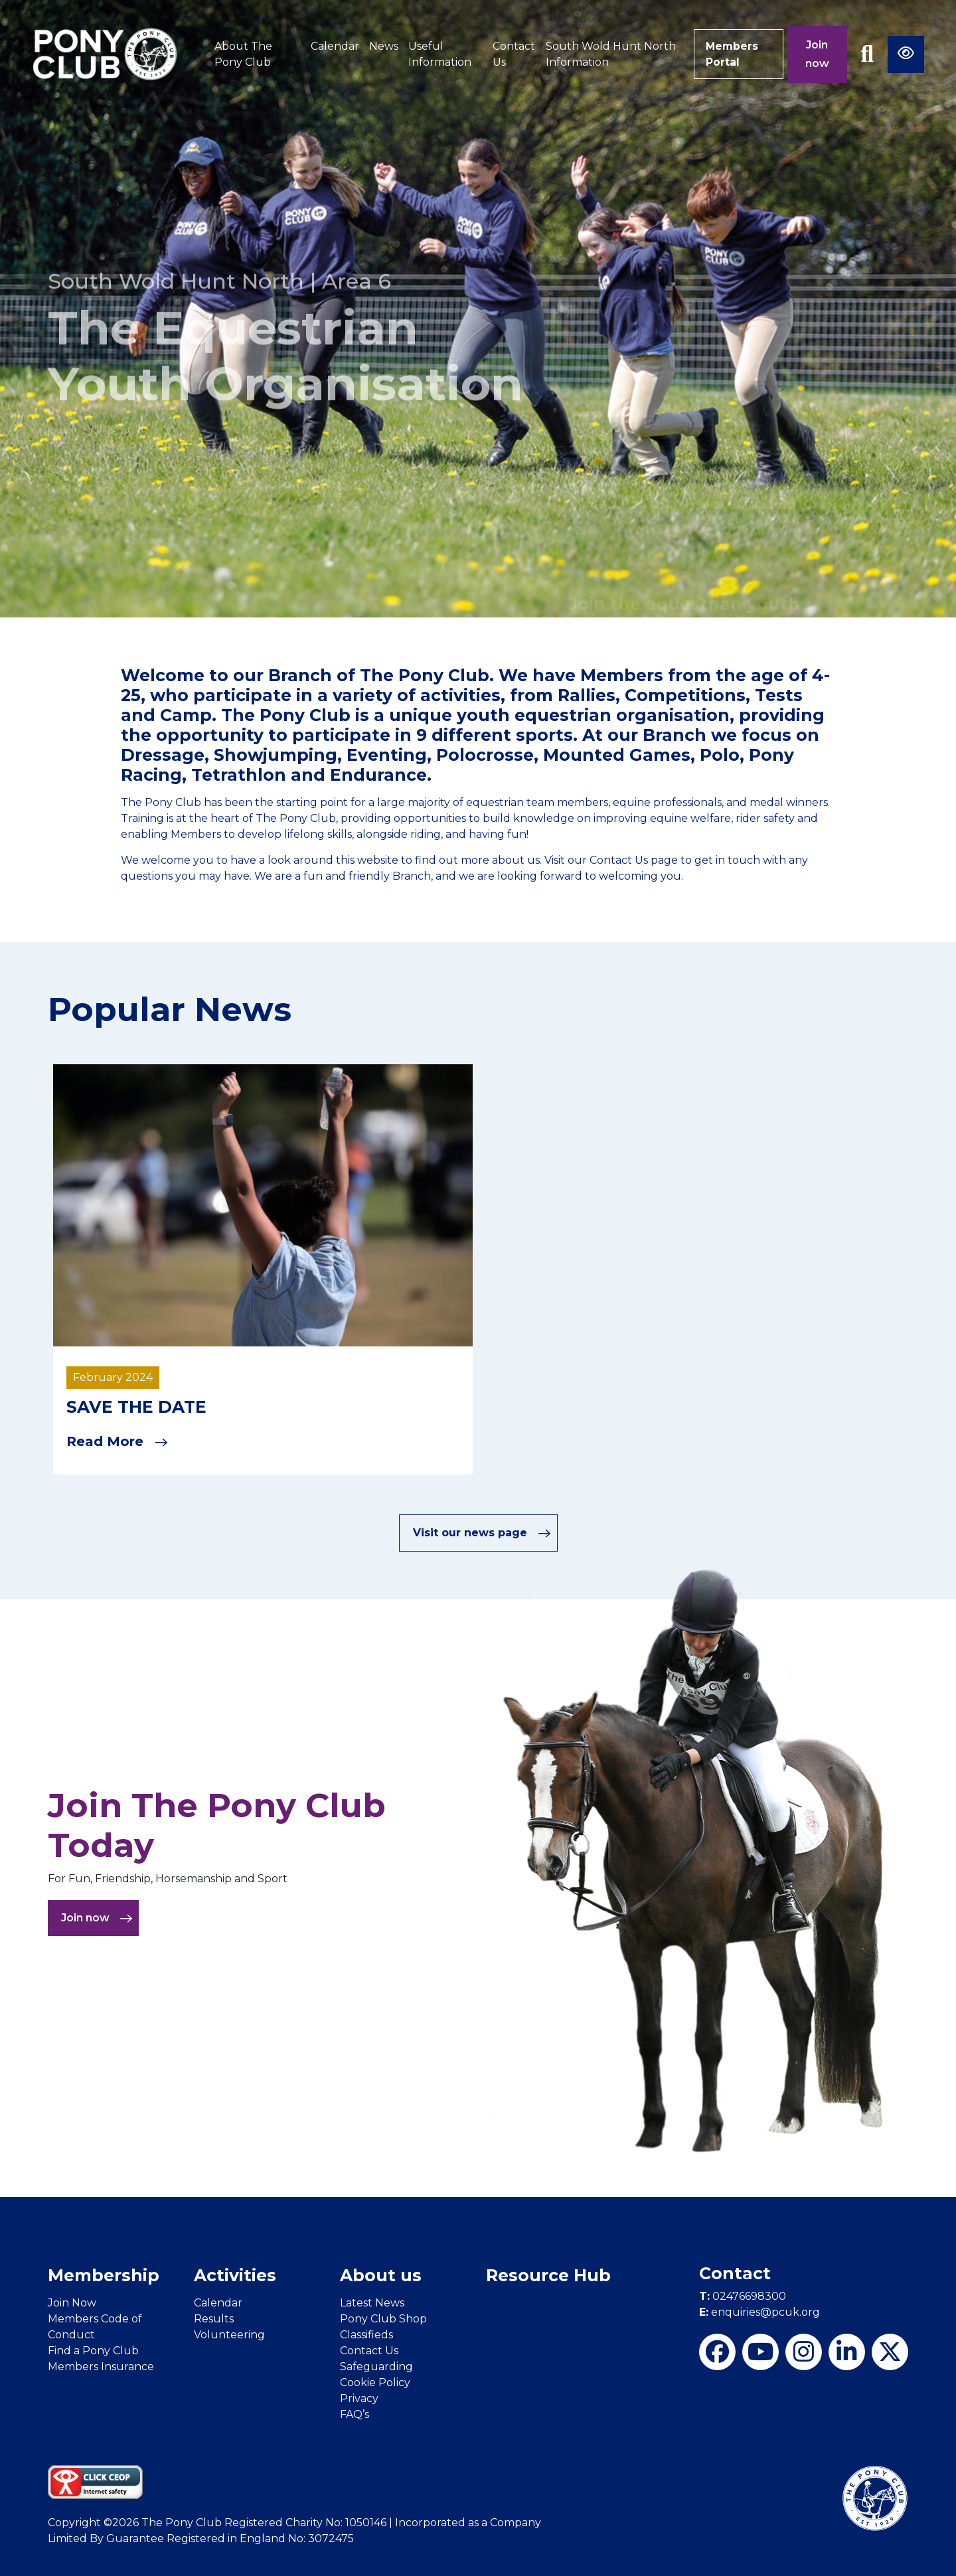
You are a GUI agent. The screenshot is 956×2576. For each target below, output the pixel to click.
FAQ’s (354, 2413)
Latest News (372, 2302)
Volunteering (229, 2334)
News (382, 46)
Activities (235, 2275)
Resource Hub (548, 2275)
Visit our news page (482, 1533)
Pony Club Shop (383, 2318)
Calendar (333, 46)
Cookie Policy (375, 2381)
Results (214, 2318)
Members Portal (731, 54)
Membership (103, 2275)
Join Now (72, 2302)
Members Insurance (101, 2366)
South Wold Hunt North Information (609, 54)
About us (381, 2275)
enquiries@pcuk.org (759, 2312)
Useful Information (438, 54)
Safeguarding (376, 2366)
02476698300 (742, 2296)
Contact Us (512, 54)
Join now (817, 54)
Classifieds (366, 2334)
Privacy (359, 2397)
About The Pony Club (243, 54)
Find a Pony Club (93, 2350)
